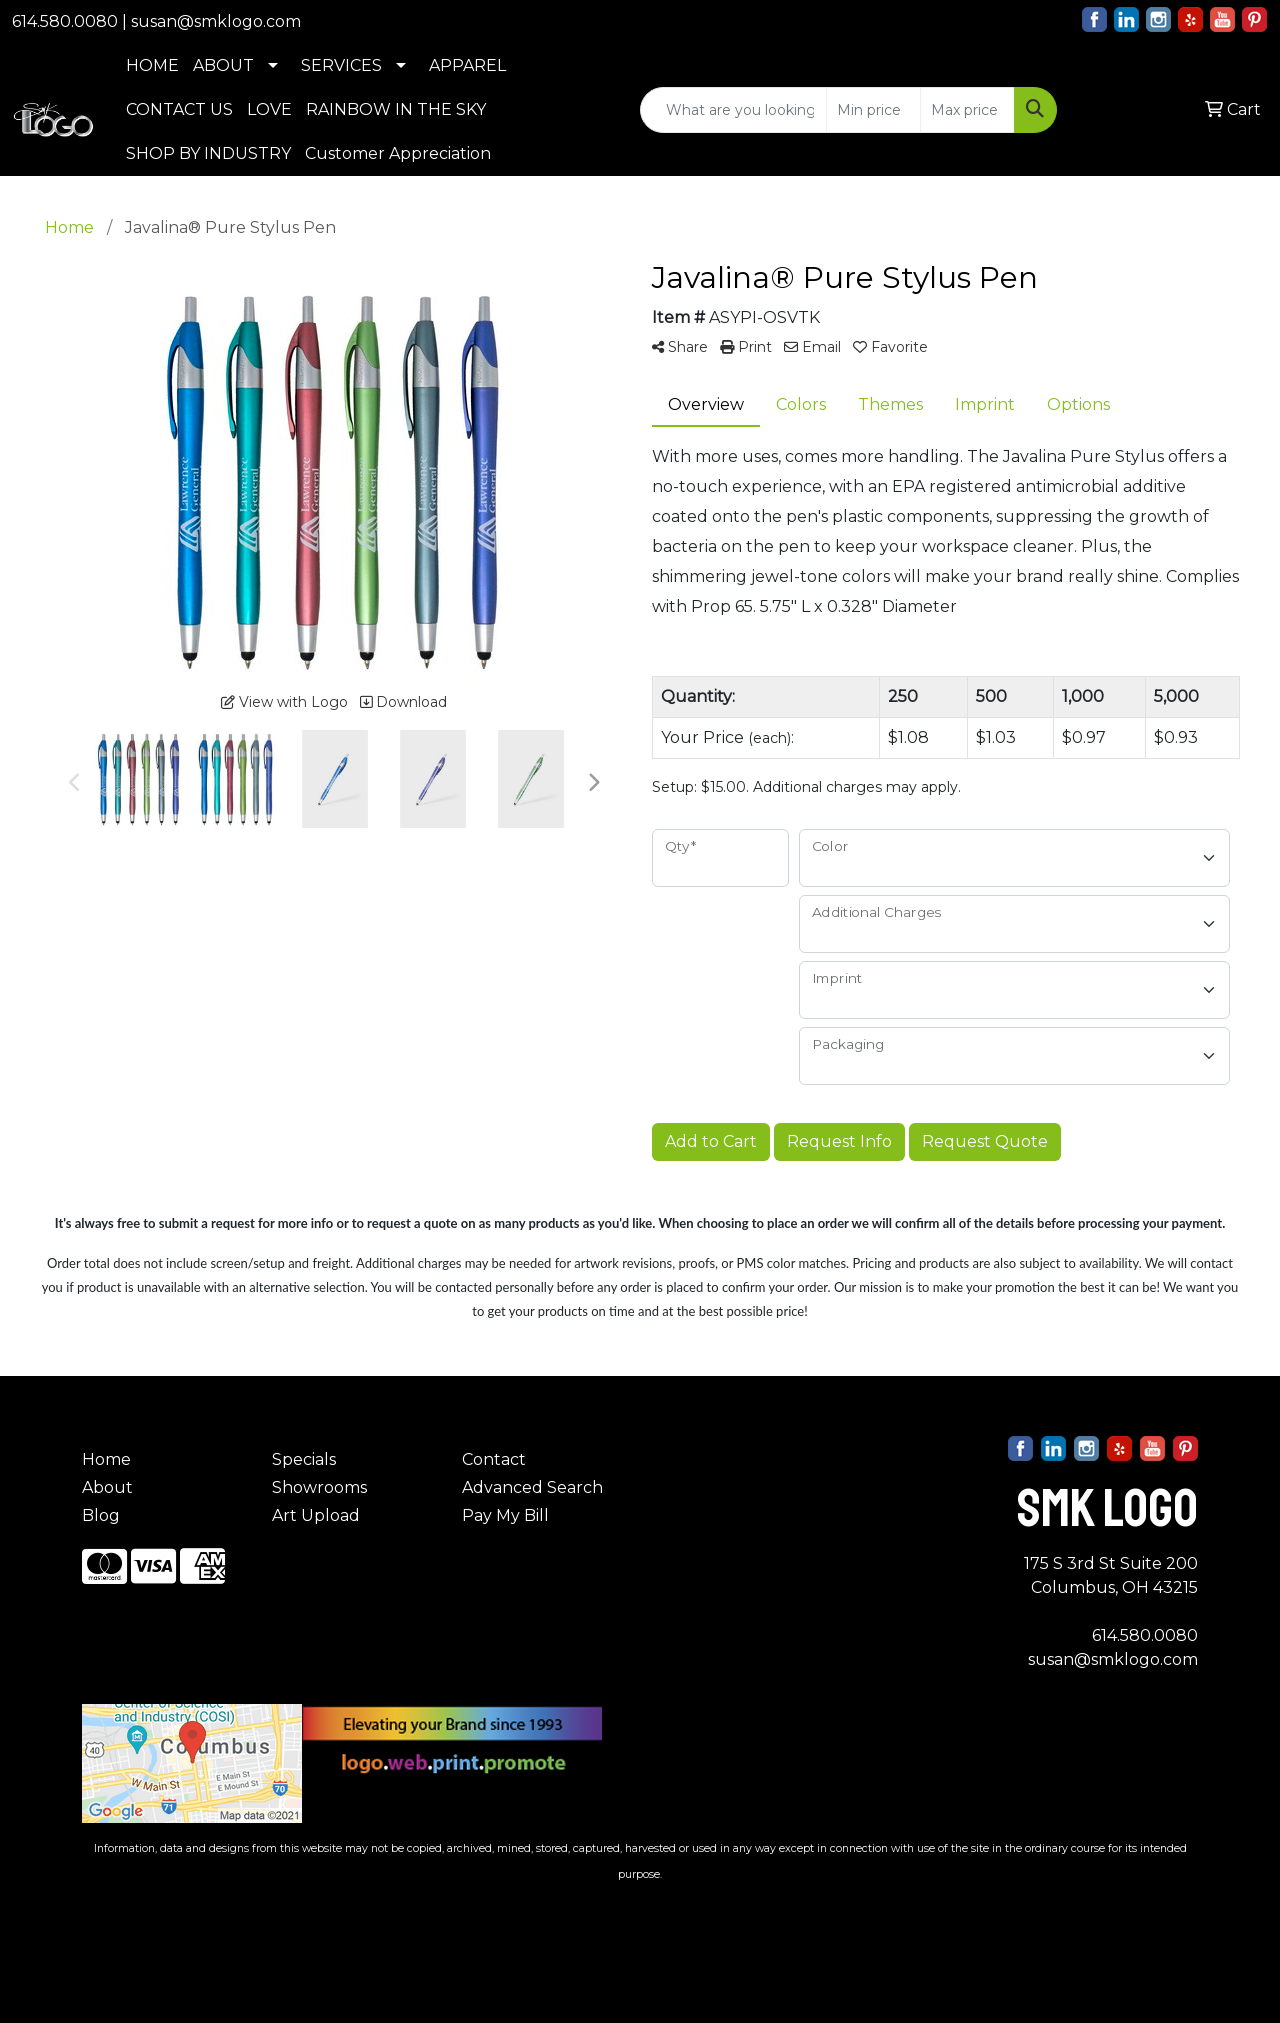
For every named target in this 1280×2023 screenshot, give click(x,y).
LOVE (269, 109)
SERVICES (341, 65)
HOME (152, 65)
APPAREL (467, 65)
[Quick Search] (733, 110)
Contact (494, 1459)
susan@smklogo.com (216, 21)
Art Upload (316, 1515)
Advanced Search (532, 1487)
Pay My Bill (505, 1515)
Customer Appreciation (398, 153)
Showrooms (319, 1487)
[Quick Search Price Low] (873, 110)
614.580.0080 (65, 21)
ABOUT (223, 65)
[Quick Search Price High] (967, 110)
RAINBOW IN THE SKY (396, 109)
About (107, 1487)
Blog (101, 1515)
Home (106, 1459)
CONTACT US (179, 109)
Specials (304, 1459)
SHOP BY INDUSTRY (208, 153)
